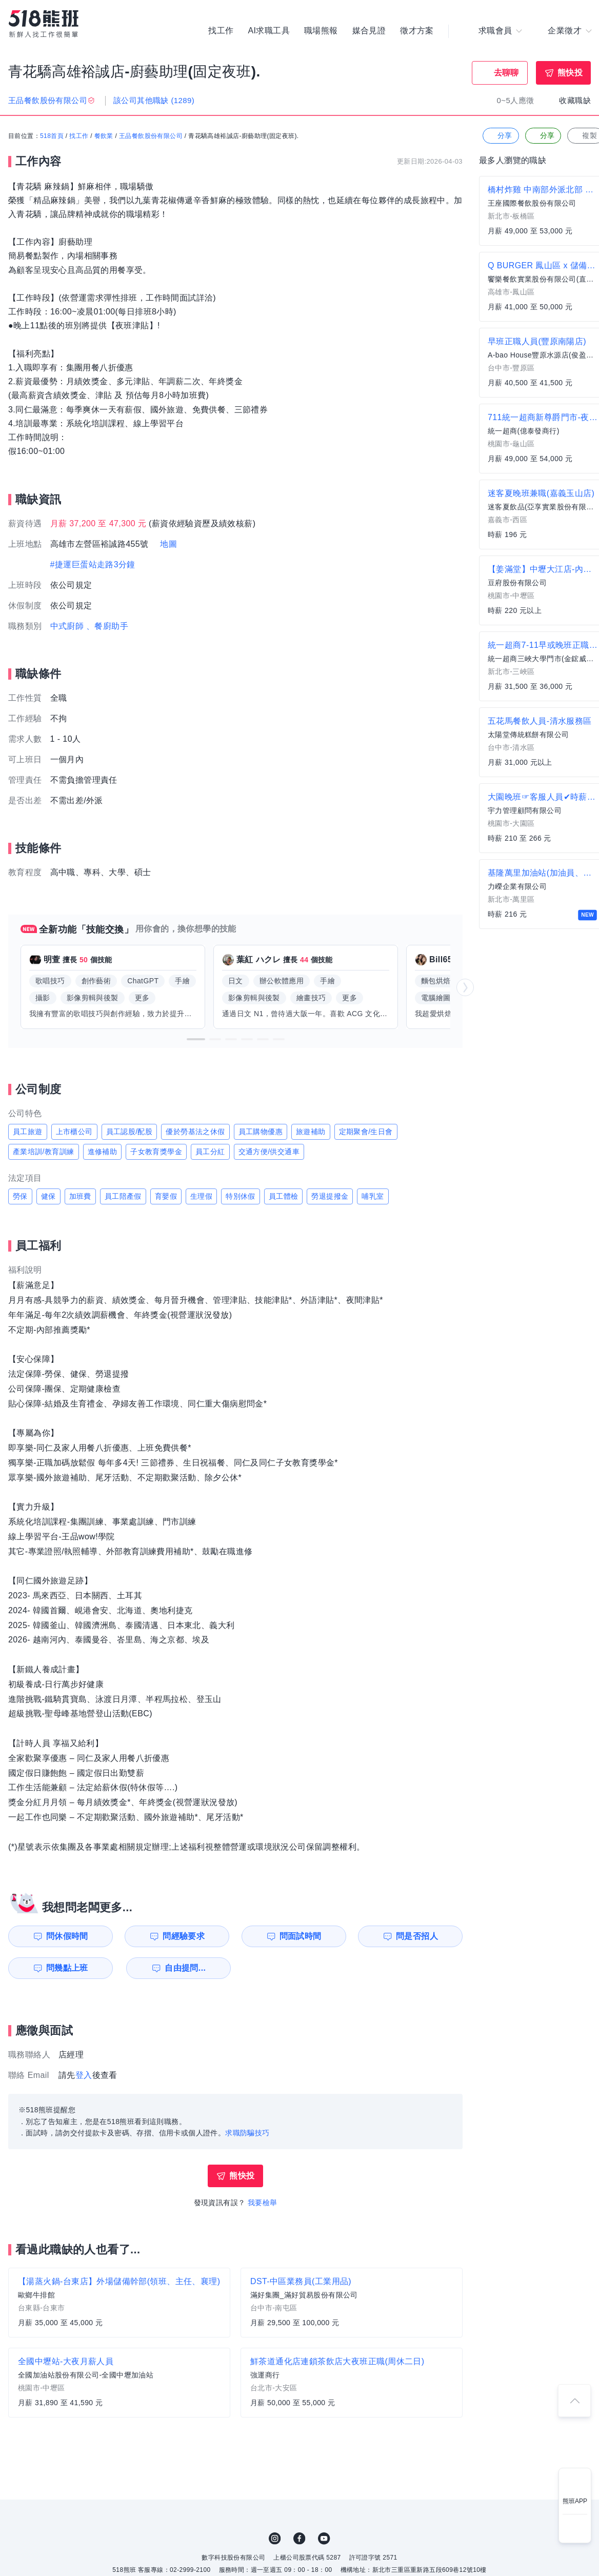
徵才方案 (417, 31)
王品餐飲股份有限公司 (151, 136)
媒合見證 (369, 31)
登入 (83, 2075)
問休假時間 (67, 1936)
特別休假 (240, 1196)
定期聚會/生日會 (366, 1131)
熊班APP (575, 2501)
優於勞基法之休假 (195, 1131)
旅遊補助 (311, 1131)
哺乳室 (373, 1196)
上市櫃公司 (74, 1131)
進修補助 (102, 1151)
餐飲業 (103, 136)
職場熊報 (321, 31)
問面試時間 (300, 1936)
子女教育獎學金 (156, 1151)
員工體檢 (283, 1196)
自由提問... (185, 1968)
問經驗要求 (184, 1936)
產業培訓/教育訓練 (43, 1151)
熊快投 (570, 72)
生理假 (201, 1196)
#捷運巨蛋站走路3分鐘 (92, 564)
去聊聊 (506, 72)
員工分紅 (210, 1151)
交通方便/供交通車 (269, 1151)
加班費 (80, 1196)
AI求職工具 (269, 31)
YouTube (324, 2538)
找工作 (220, 31)
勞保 (20, 1196)
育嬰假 (166, 1196)
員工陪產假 (123, 1196)
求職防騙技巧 (247, 2133)
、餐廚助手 (107, 626)
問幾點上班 (67, 1968)
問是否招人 (417, 1936)
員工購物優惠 (260, 1131)
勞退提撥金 (329, 1196)
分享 (499, 135)
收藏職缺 (575, 100)
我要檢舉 (262, 2202)
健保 (48, 1196)
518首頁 (52, 136)
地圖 (168, 544)
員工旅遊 (28, 1131)
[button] (196, 1039)
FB (299, 2538)
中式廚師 (67, 626)
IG (275, 2538)
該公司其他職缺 (153, 100)
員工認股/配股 (129, 1131)
